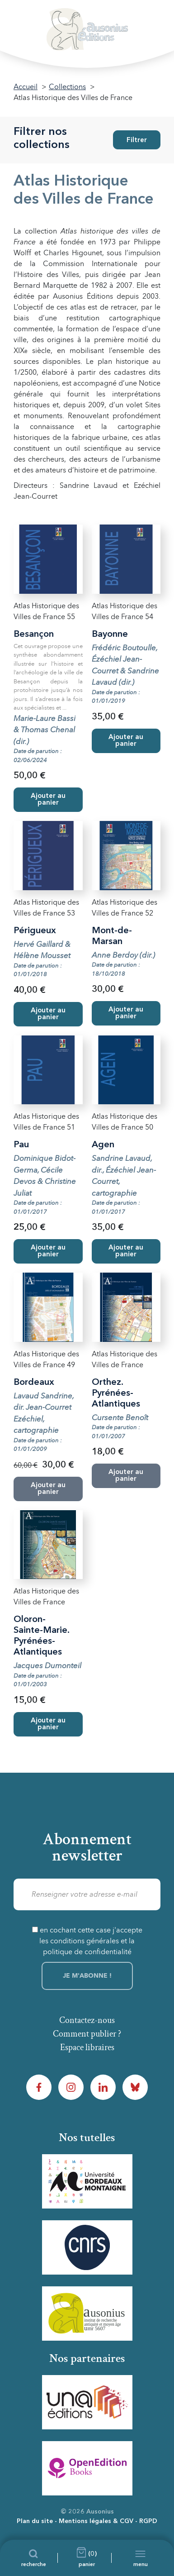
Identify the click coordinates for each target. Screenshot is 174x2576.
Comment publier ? (87, 2034)
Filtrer (137, 140)
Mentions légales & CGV (96, 2521)
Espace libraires (87, 2047)
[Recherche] (34, 2558)
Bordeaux (34, 1382)
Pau (21, 1145)
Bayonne (110, 634)
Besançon (34, 634)
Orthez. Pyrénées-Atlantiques (116, 1393)
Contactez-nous (87, 2020)
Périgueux (35, 930)
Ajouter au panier (48, 799)
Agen (103, 1145)
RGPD (148, 2521)
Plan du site (35, 2521)
